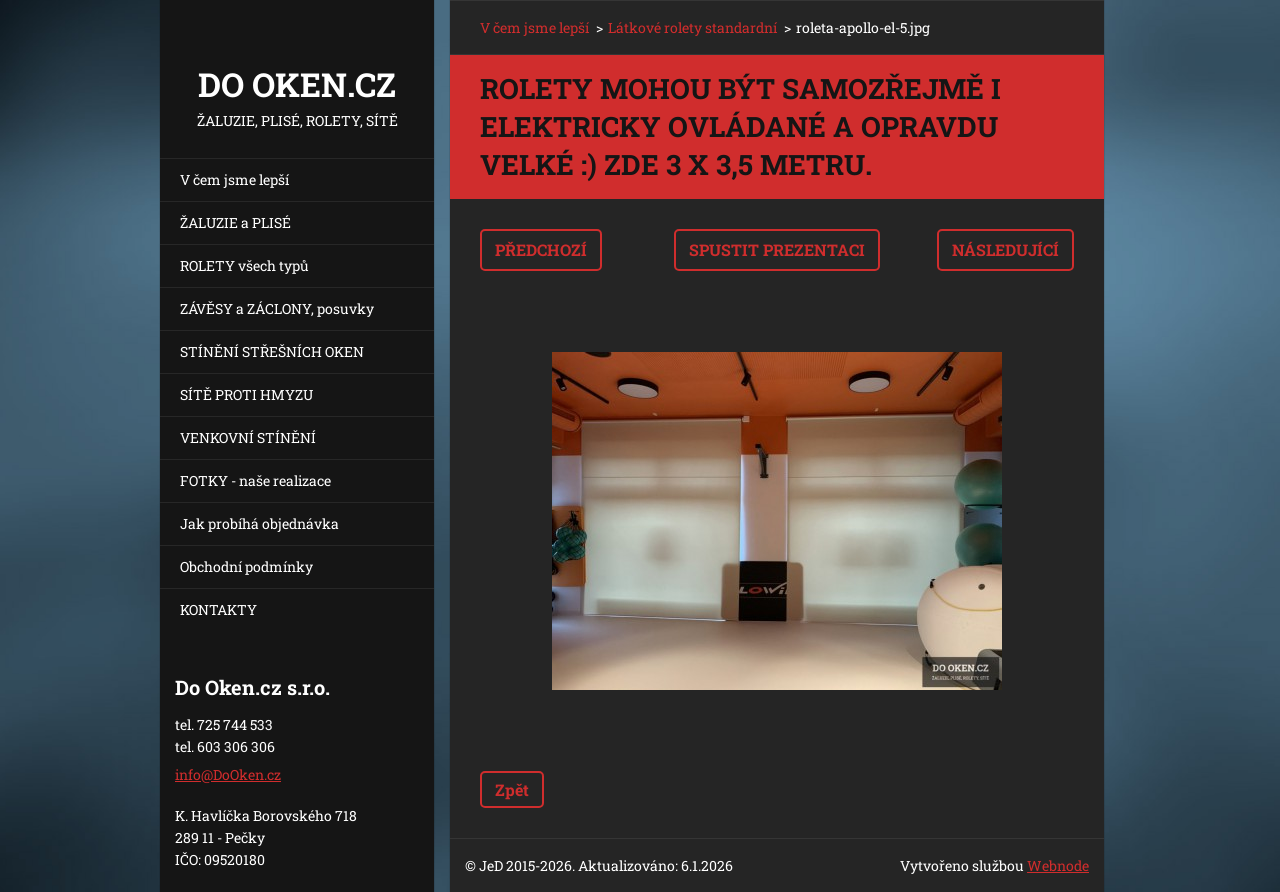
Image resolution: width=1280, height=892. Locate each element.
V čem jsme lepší (234, 179)
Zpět (512, 789)
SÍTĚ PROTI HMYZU (246, 394)
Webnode (1058, 865)
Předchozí (541, 249)
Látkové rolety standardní (692, 27)
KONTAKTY (218, 609)
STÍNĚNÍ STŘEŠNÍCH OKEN (272, 351)
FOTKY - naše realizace (255, 480)
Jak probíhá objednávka (259, 523)
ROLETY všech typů (244, 265)
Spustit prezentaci (777, 249)
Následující (1005, 249)
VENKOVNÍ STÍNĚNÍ (248, 437)
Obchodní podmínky (246, 566)
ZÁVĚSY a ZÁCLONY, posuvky (277, 308)
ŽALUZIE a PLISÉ (235, 222)
